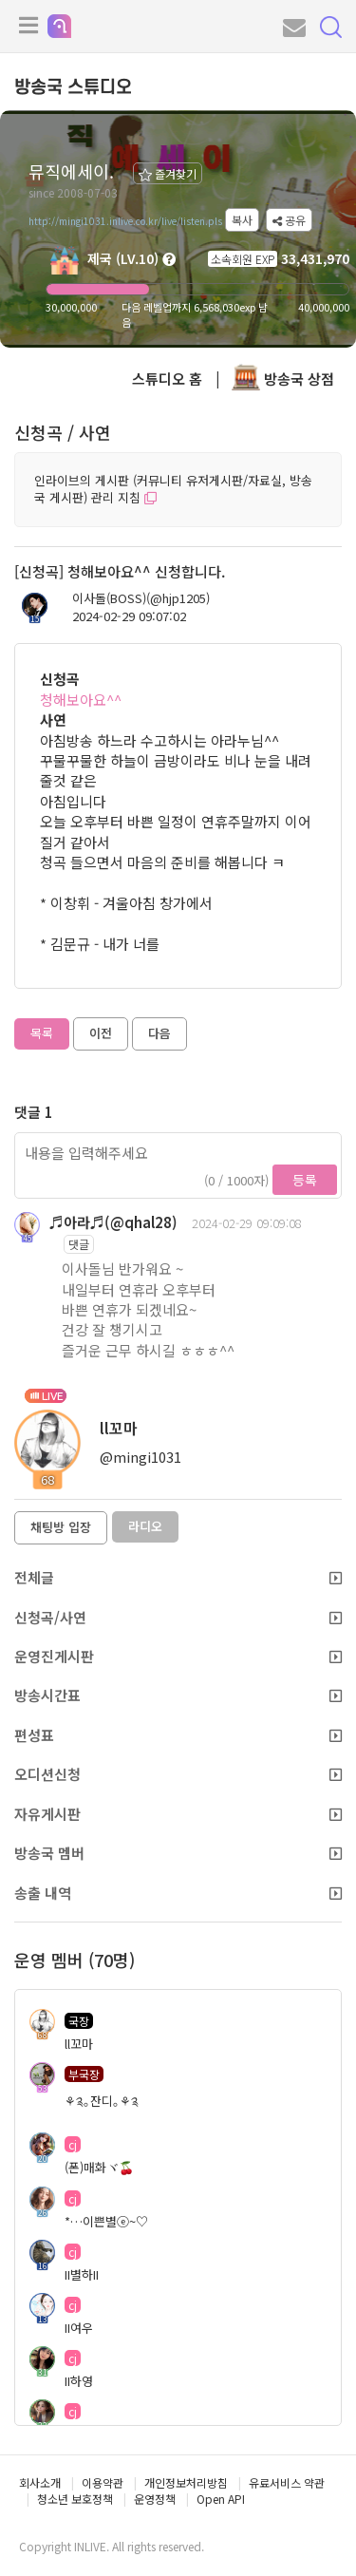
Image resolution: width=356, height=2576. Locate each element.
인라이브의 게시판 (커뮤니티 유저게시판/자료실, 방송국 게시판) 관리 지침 (173, 489)
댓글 (78, 1244)
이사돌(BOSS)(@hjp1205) (141, 598)
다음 (159, 1033)
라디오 (145, 1526)
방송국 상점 (283, 378)
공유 (289, 220)
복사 (242, 220)
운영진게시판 (178, 1656)
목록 (41, 1033)
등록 (304, 1179)
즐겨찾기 (168, 173)
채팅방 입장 (60, 1527)
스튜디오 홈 (167, 378)
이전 (100, 1033)
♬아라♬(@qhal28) (113, 1222)
